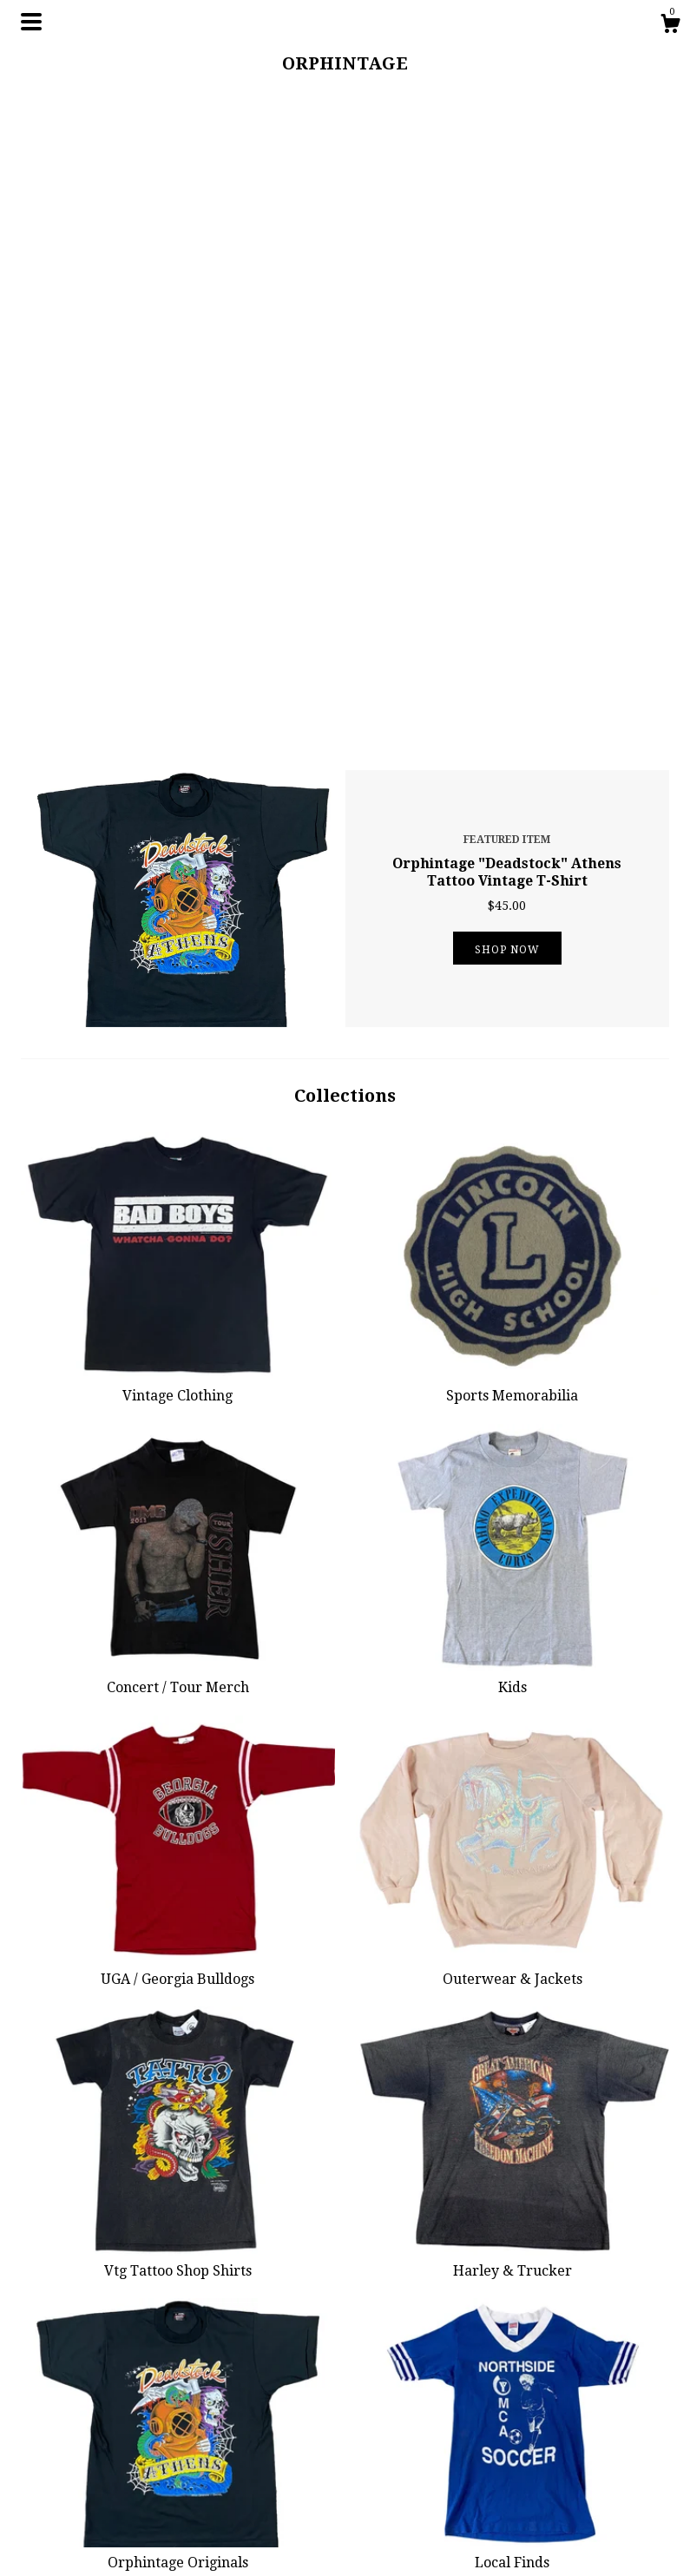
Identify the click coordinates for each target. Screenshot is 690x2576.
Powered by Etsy (571, 2451)
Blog (201, 2429)
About (206, 2451)
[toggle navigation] (31, 21)
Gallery (210, 2536)
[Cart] (670, 26)
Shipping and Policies (254, 2472)
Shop (203, 2408)
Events (208, 2515)
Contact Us (220, 2493)
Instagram (386, 2408)
